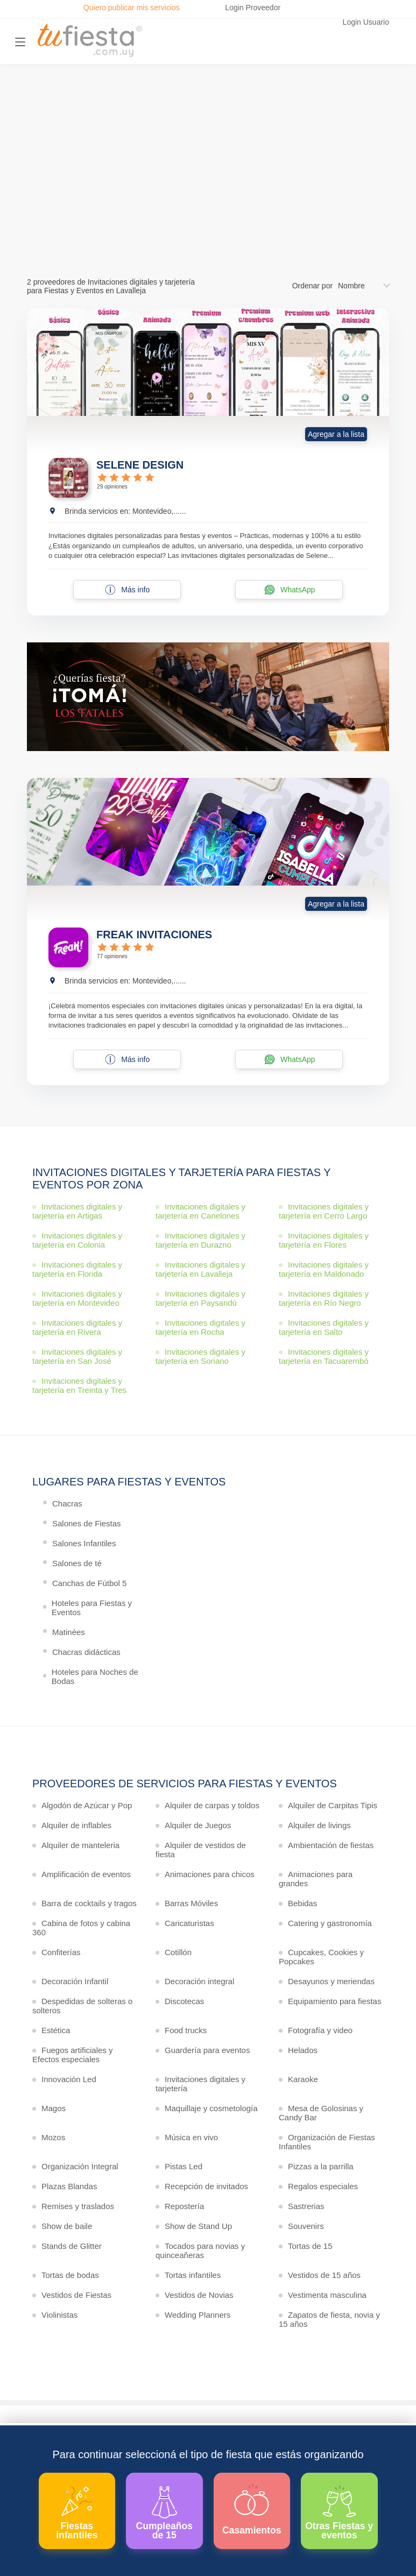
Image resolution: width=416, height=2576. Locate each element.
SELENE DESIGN (140, 465)
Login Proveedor (252, 7)
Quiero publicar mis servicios (131, 7)
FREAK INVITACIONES (154, 934)
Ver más (205, 210)
